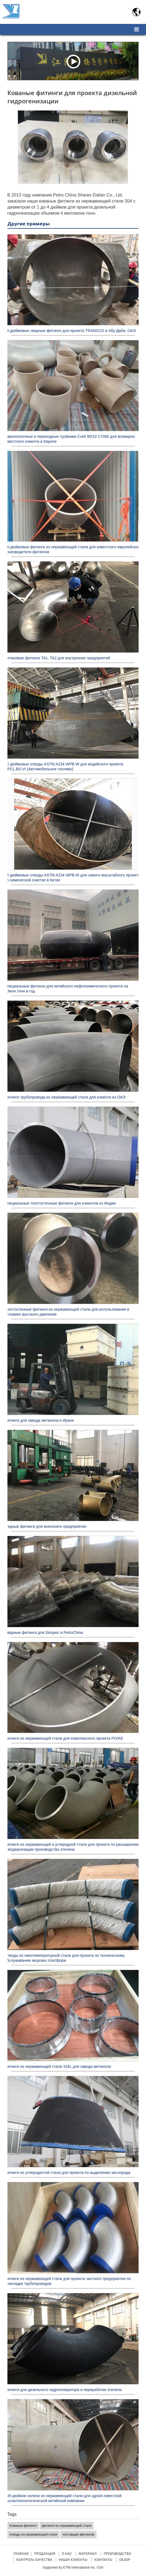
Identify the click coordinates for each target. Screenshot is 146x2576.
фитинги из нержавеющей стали (66, 2526)
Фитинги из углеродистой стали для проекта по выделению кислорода (67, 2172)
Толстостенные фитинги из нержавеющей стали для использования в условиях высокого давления (67, 1311)
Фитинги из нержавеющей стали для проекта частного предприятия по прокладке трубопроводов (68, 2281)
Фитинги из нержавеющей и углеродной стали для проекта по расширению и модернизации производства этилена (72, 1847)
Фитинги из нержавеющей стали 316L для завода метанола (58, 2066)
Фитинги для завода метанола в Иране (39, 1420)
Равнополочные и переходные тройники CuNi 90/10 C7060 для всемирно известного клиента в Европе (70, 439)
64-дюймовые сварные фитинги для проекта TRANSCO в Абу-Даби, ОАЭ (70, 330)
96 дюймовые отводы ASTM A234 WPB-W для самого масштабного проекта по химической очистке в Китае (72, 877)
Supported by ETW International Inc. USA (73, 2567)
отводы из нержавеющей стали (33, 2534)
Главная (21, 2553)
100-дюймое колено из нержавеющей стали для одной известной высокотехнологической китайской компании (63, 2498)
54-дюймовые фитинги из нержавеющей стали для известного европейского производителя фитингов (73, 549)
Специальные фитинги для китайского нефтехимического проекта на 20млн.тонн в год (66, 988)
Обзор (124, 2559)
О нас (67, 2553)
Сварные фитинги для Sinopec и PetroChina (44, 1632)
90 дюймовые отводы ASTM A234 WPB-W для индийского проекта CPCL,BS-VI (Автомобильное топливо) (64, 766)
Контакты (103, 2559)
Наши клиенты (73, 2559)
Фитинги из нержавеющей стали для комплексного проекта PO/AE (64, 1738)
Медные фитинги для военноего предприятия (45, 1526)
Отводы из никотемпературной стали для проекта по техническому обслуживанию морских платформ (65, 1958)
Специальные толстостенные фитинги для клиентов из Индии (60, 1203)
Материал (88, 2553)
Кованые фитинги (23, 2526)
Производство (117, 2553)
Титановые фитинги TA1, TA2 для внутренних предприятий (57, 658)
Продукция (44, 2553)
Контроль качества (34, 2559)
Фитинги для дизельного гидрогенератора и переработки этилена (63, 2389)
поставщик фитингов (78, 2534)
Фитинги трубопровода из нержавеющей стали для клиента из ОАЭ (65, 1097)
